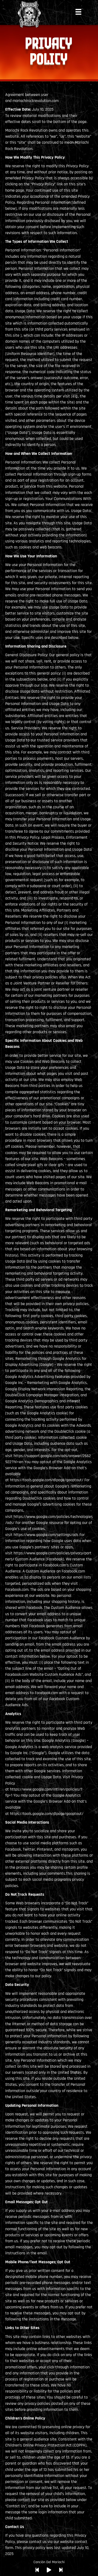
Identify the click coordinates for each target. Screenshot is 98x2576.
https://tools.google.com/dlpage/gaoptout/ (46, 1480)
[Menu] (78, 11)
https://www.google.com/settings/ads (46, 1535)
